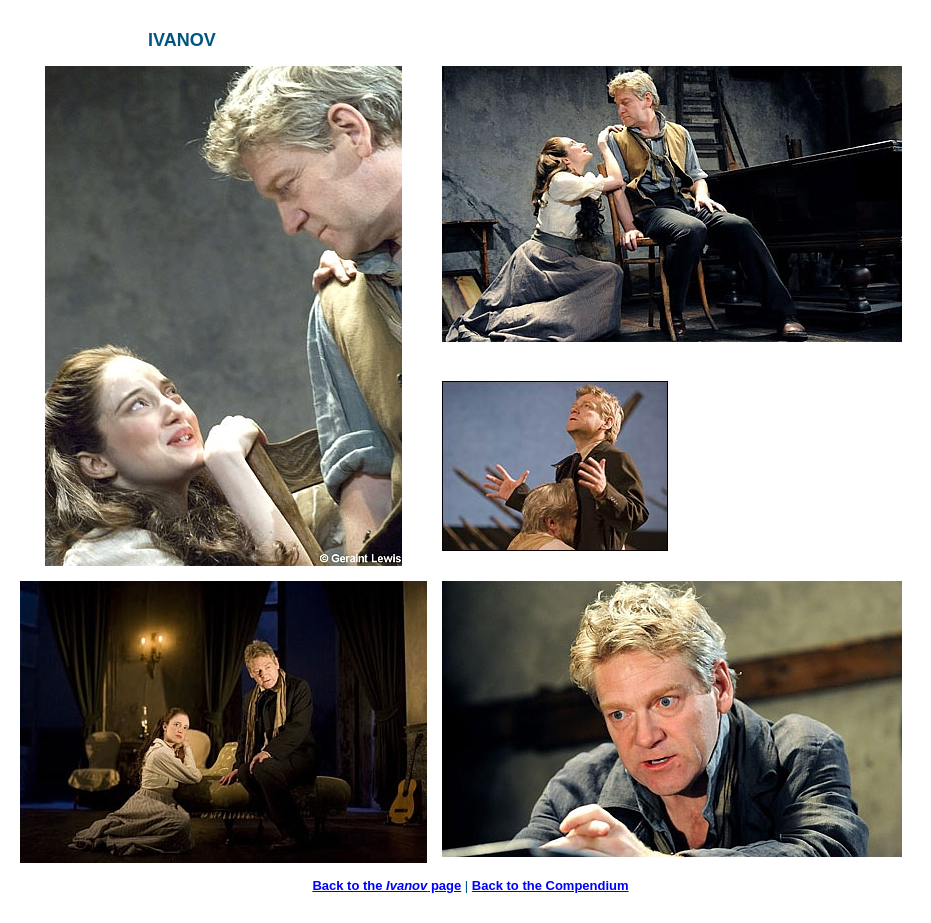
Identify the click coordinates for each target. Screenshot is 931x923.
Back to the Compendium (550, 885)
